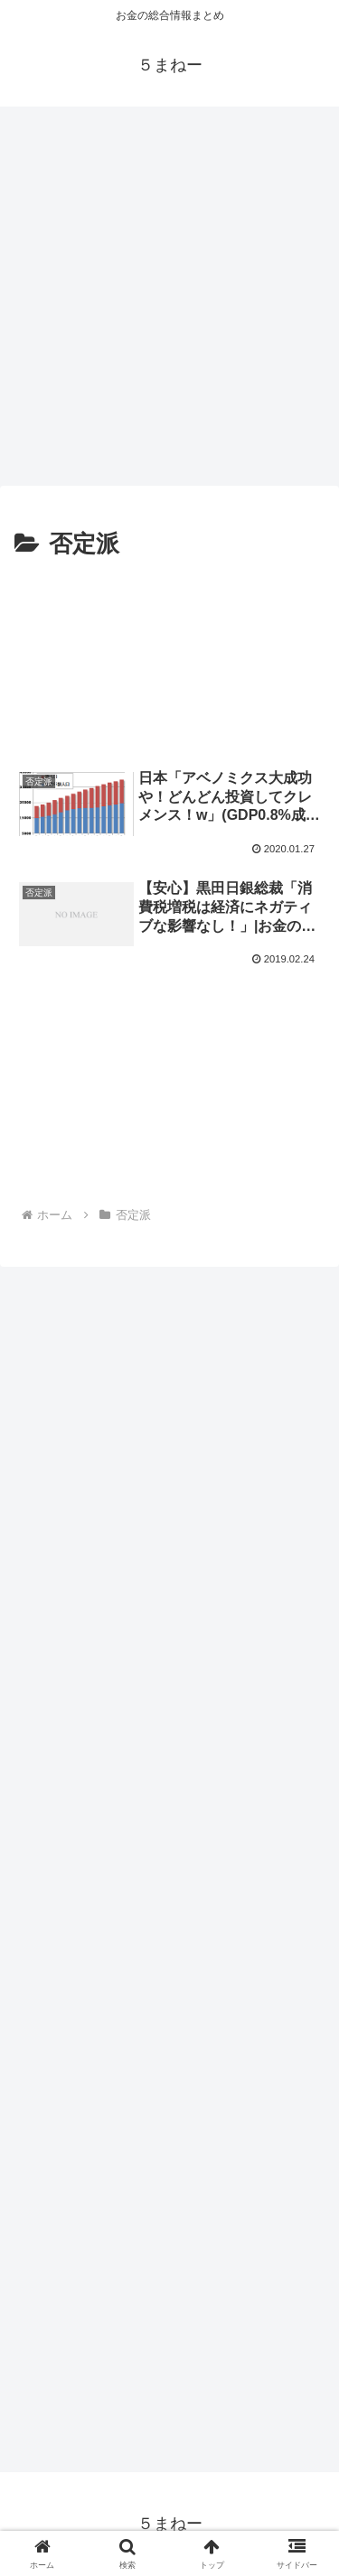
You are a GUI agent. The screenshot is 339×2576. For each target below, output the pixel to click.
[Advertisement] (169, 290)
